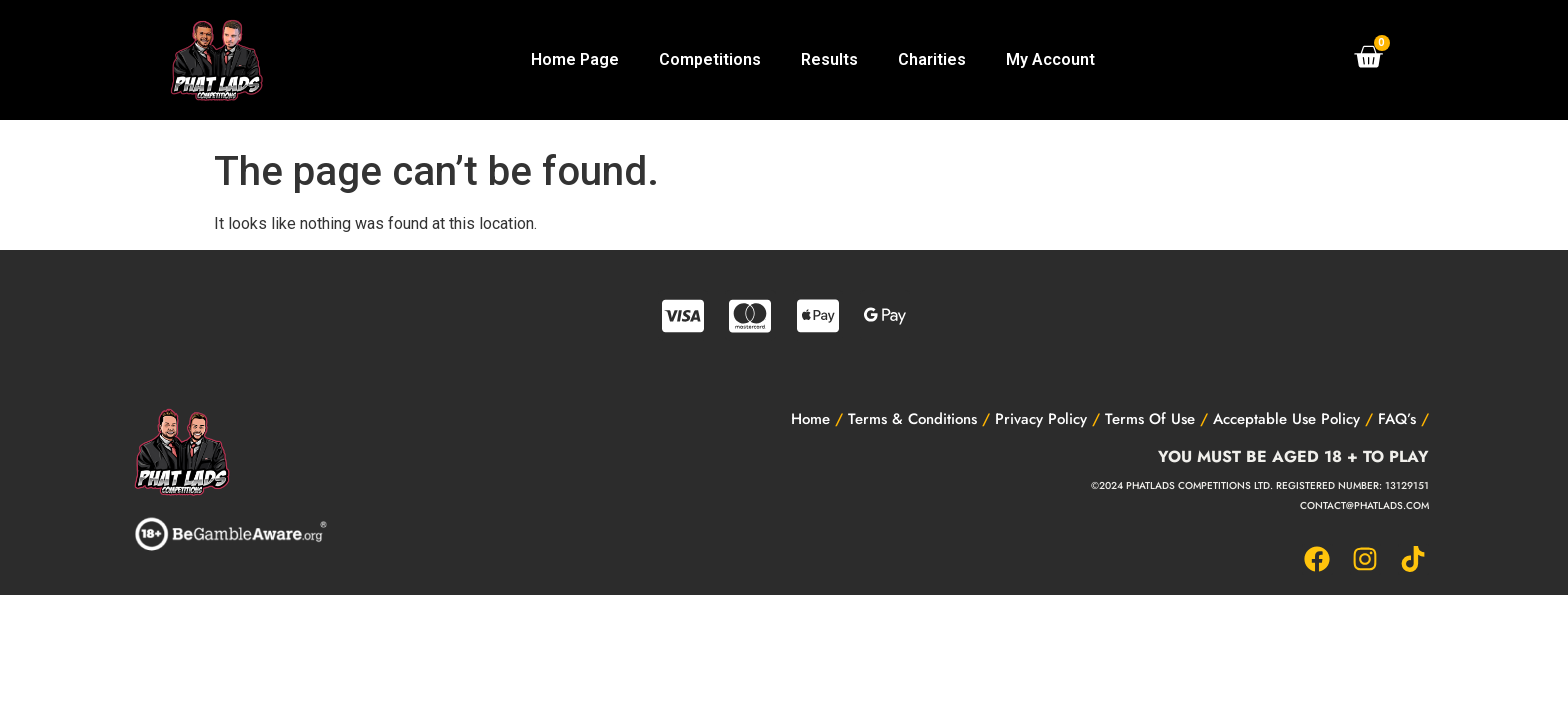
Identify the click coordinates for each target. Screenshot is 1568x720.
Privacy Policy (1041, 419)
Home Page (575, 59)
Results (829, 59)
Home (810, 419)
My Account (1050, 59)
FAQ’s (1397, 419)
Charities (932, 59)
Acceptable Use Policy (1286, 419)
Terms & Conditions (912, 419)
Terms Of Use (1150, 419)
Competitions (710, 59)
